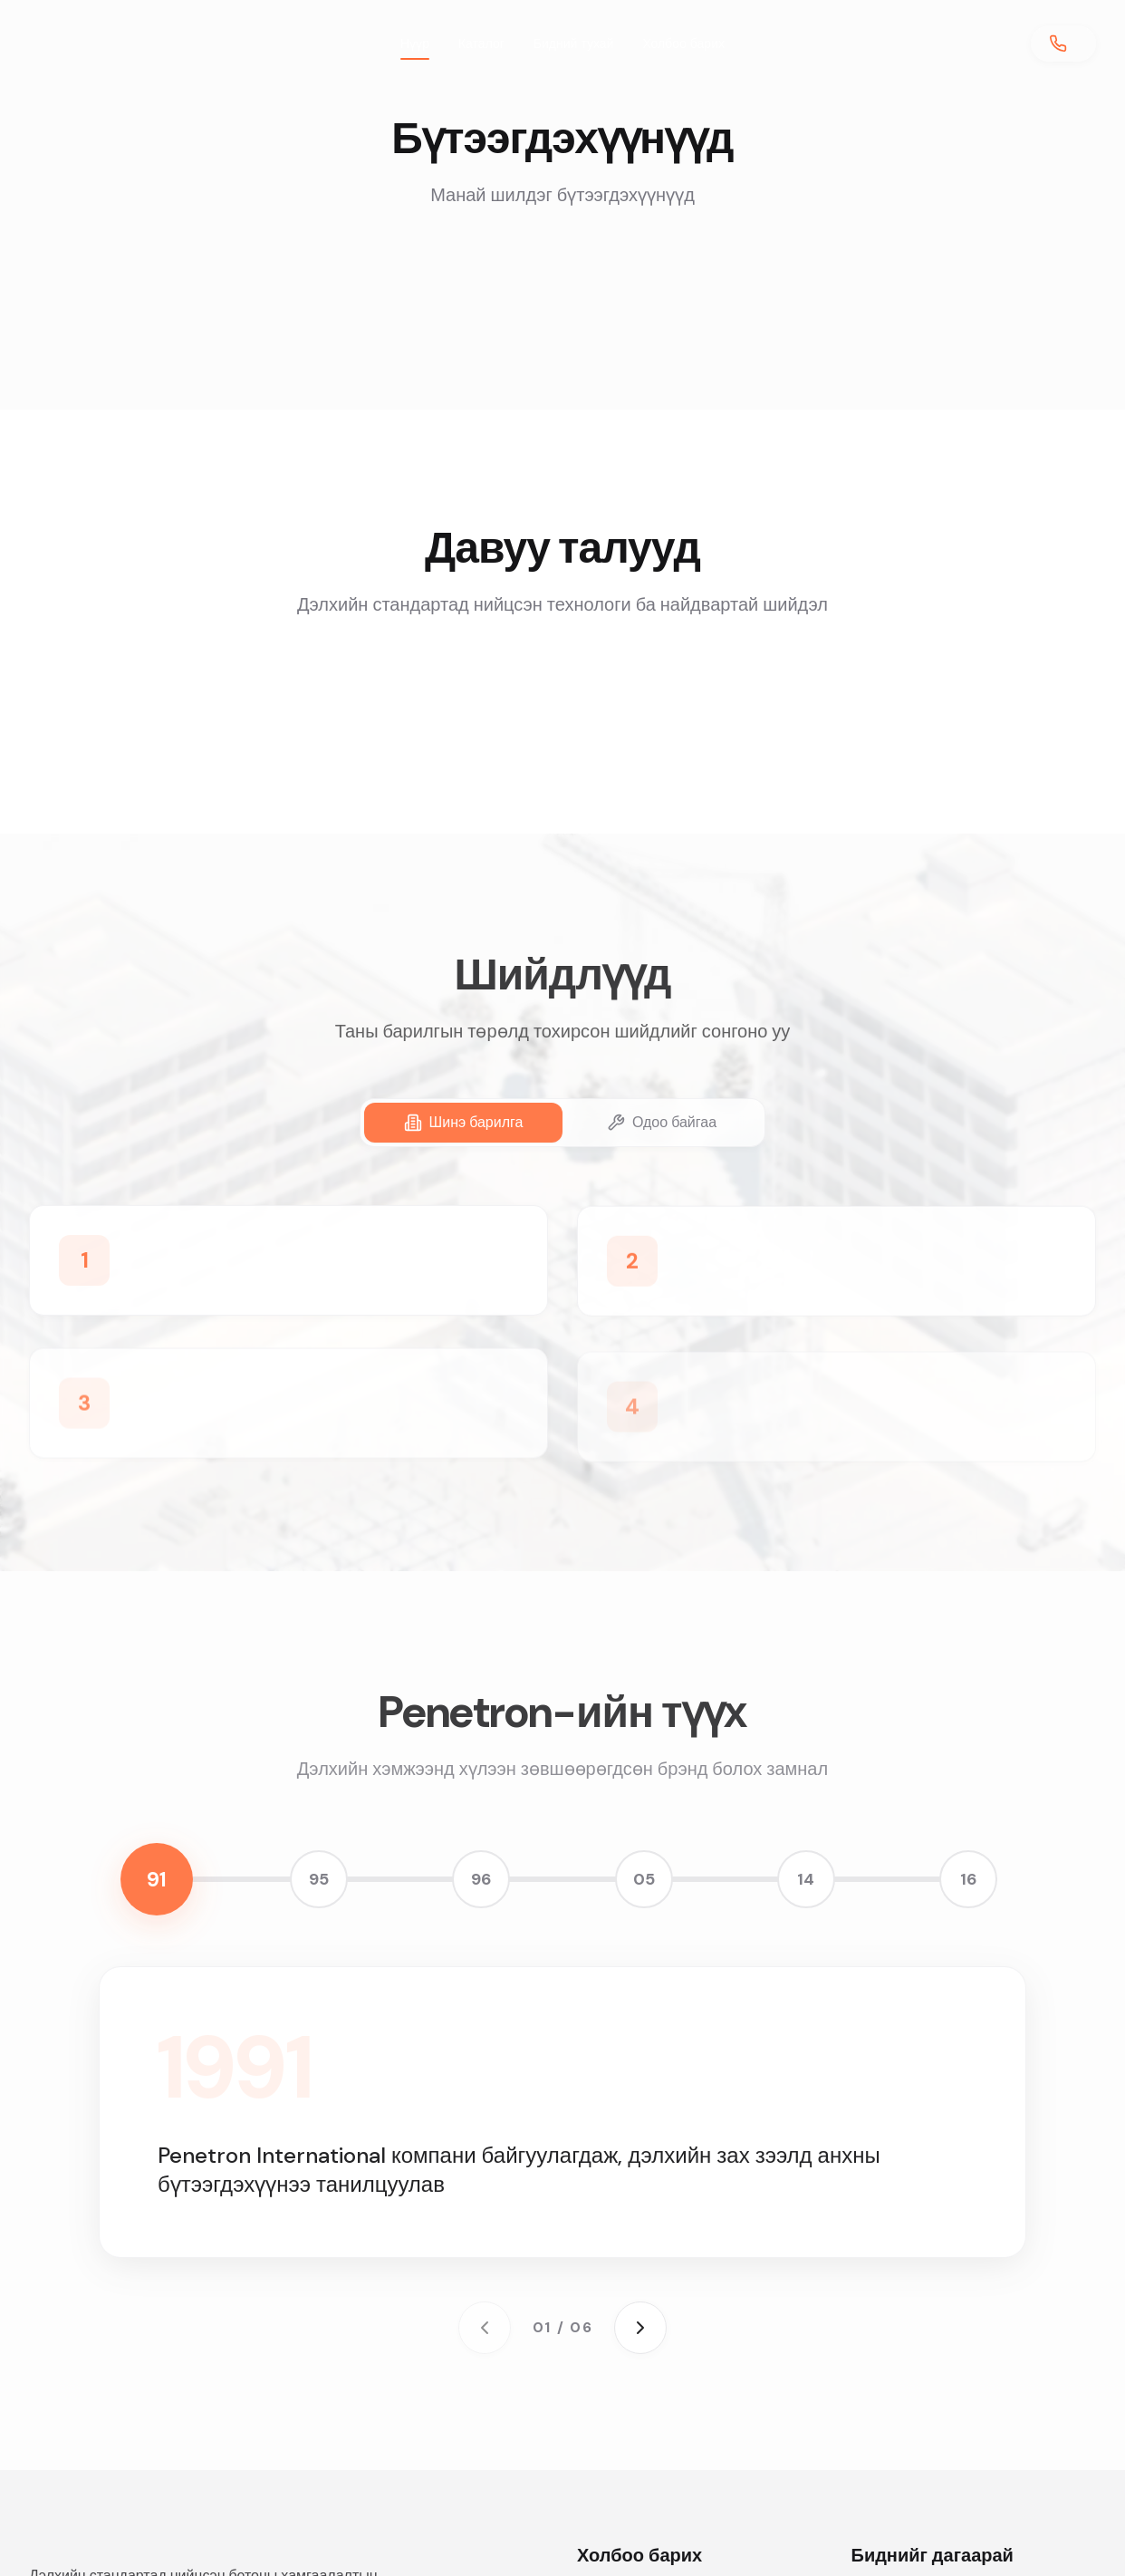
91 (157, 1879)
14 (805, 1879)
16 (968, 1879)
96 (481, 1879)
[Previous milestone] (484, 2327)
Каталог (481, 43)
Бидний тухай (574, 43)
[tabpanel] (562, 1330)
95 (319, 1879)
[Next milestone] (640, 2327)
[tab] (463, 1123)
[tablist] (562, 1122)
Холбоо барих (683, 43)
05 (644, 1879)
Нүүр (414, 47)
